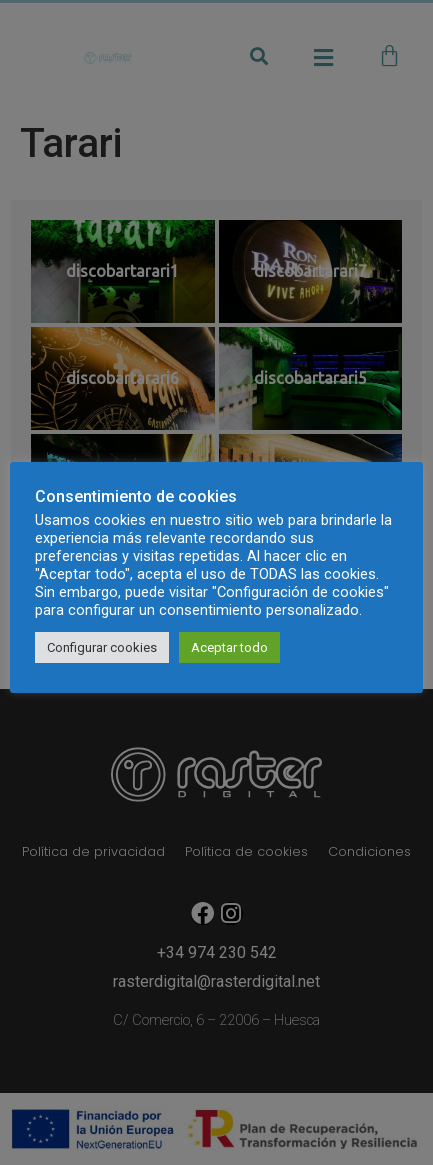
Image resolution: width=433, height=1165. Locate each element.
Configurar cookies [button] (102, 647)
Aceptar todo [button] (229, 647)
